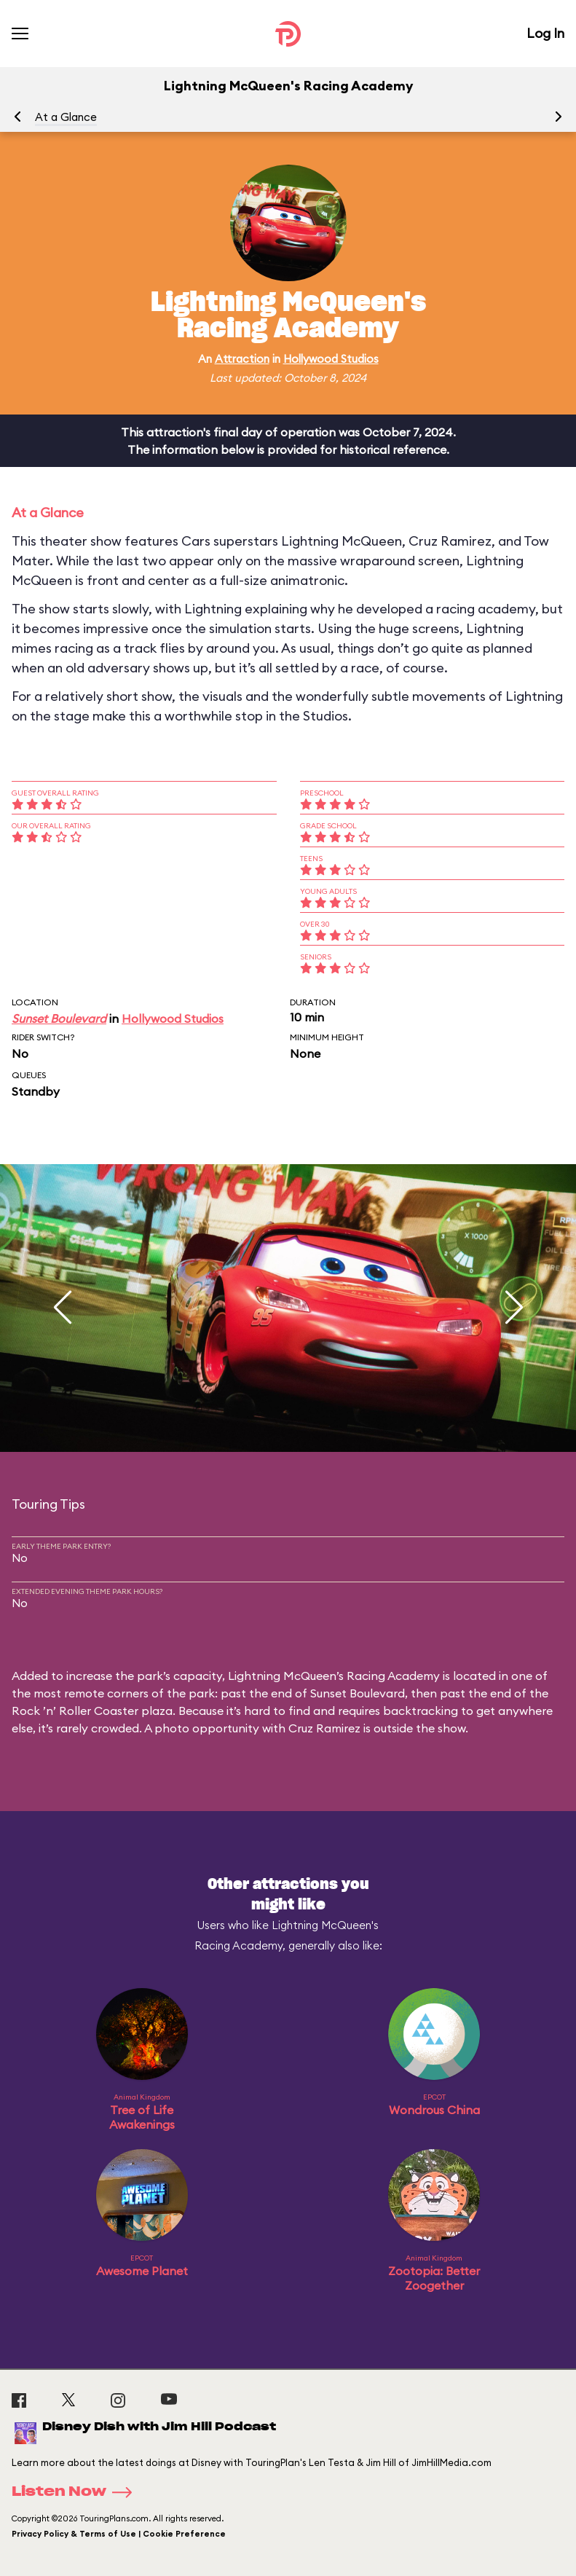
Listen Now (76, 2492)
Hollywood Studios (331, 359)
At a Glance (66, 117)
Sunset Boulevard (59, 1018)
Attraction (242, 359)
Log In (545, 33)
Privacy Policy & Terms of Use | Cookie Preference (119, 2534)
